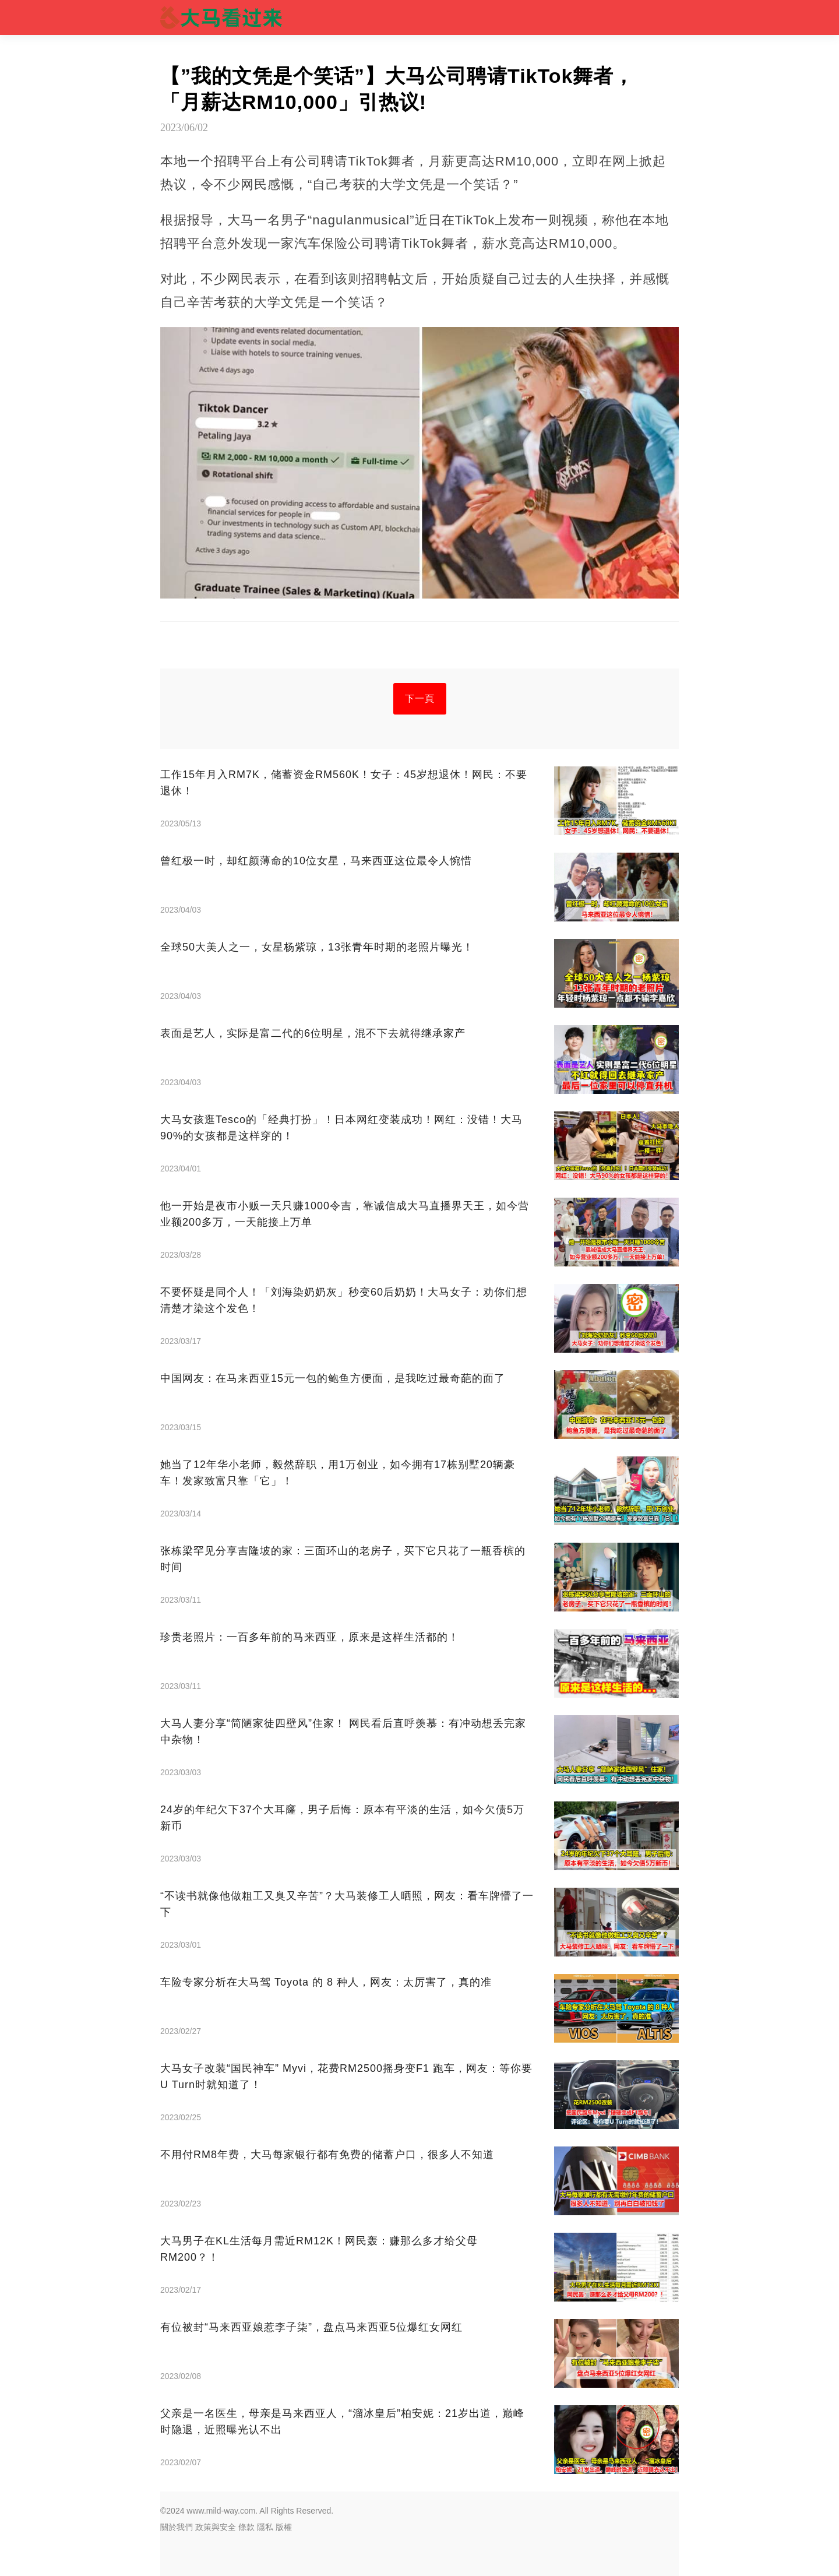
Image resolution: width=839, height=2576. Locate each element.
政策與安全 (215, 2527)
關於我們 (176, 2527)
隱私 (265, 2527)
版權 (284, 2527)
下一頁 (420, 698)
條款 (246, 2527)
